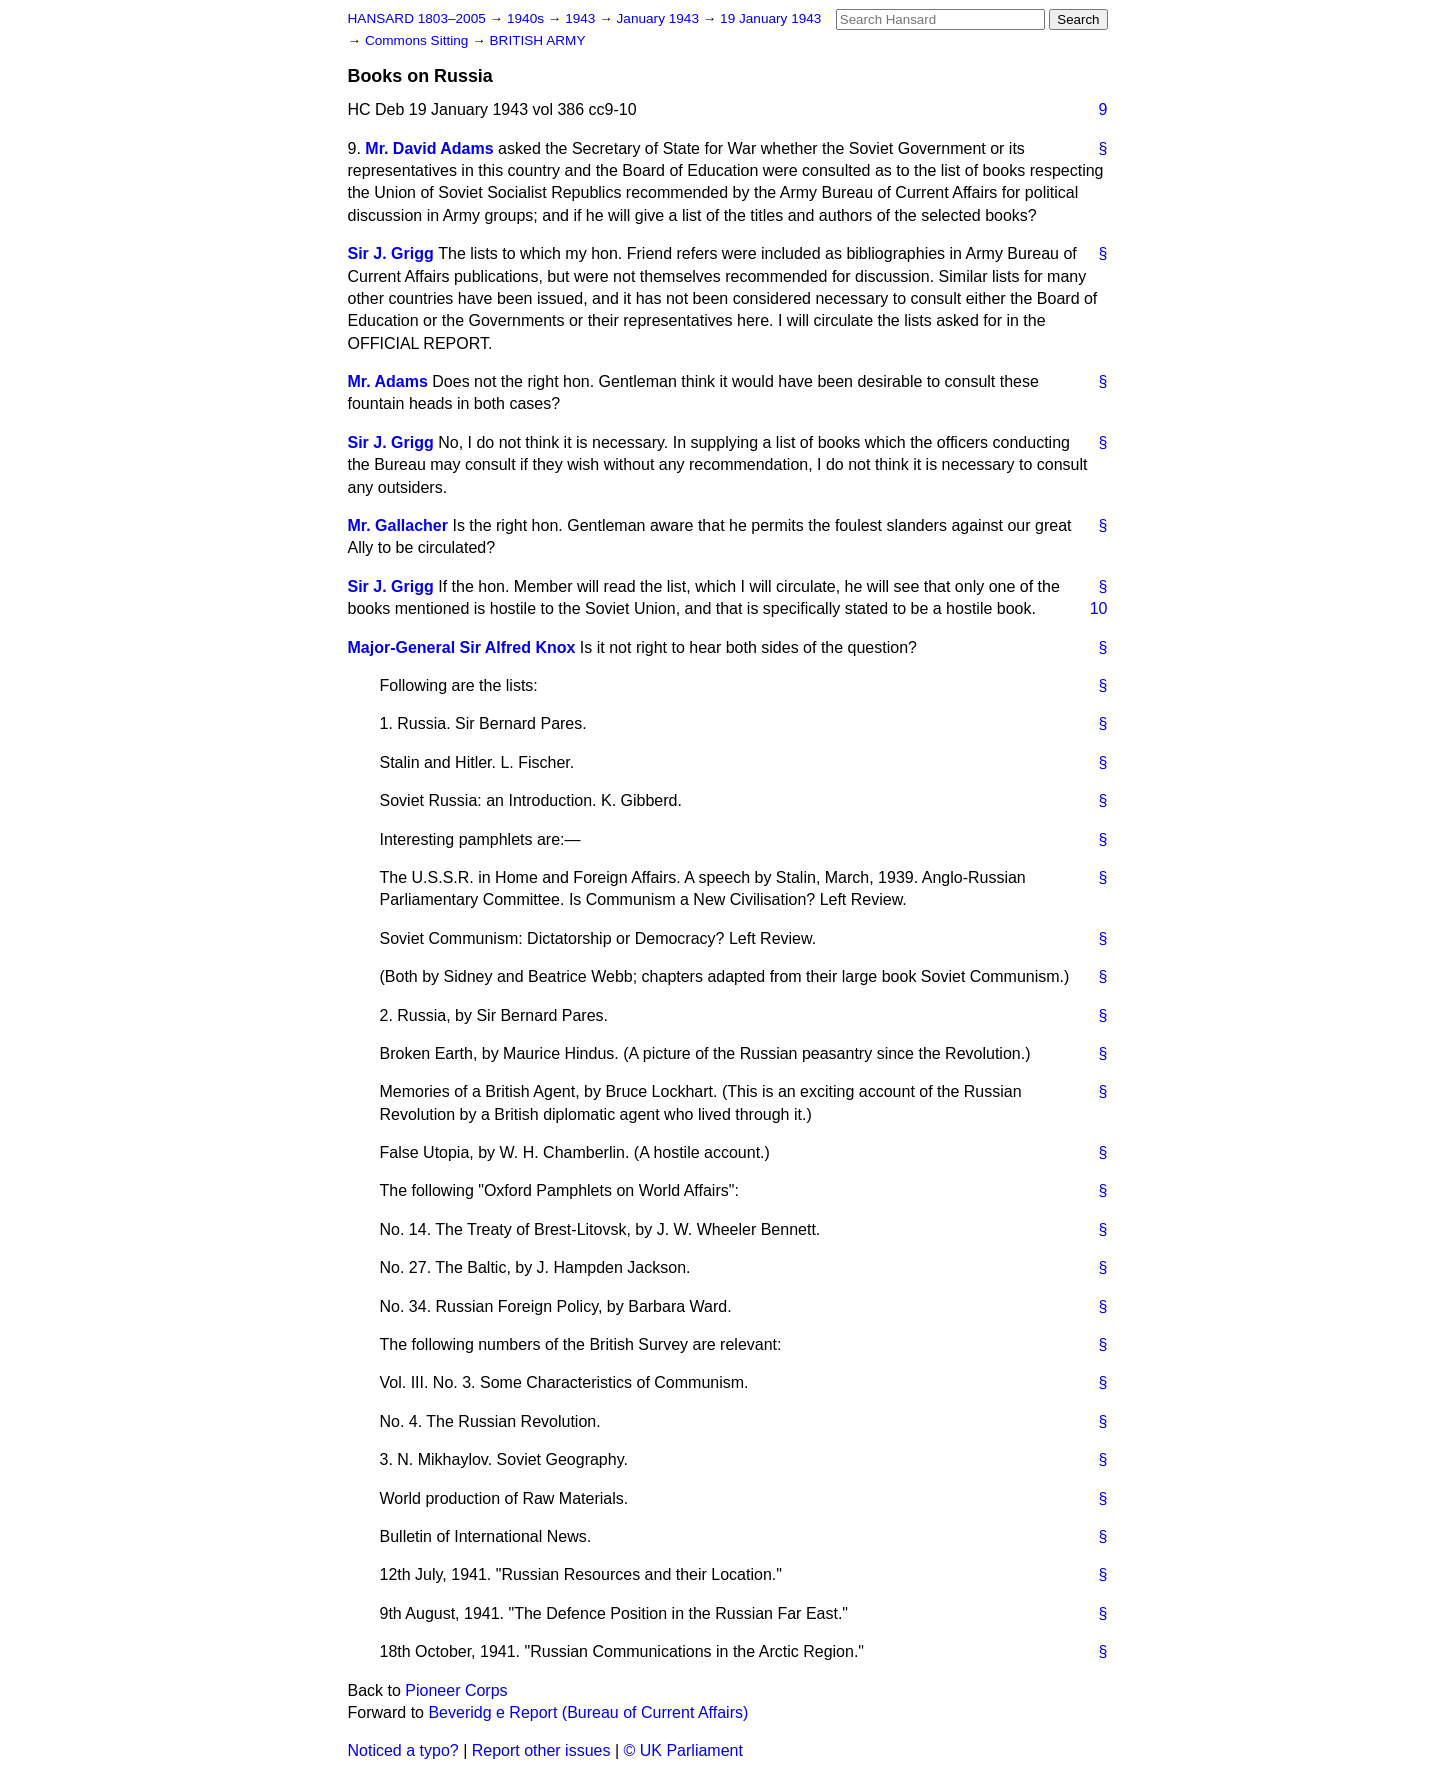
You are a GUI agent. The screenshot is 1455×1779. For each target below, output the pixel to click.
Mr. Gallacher (398, 525)
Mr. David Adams (429, 148)
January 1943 (660, 18)
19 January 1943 (770, 18)
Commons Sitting (418, 40)
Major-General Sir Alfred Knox (462, 647)
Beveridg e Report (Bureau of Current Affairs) (588, 1712)
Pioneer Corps (456, 1690)
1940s (527, 18)
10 (1099, 608)
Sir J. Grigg (391, 253)
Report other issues (541, 1750)
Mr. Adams (388, 381)
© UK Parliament (683, 1750)
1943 (582, 18)
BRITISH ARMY (538, 40)
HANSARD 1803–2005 (417, 18)
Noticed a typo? (403, 1750)
